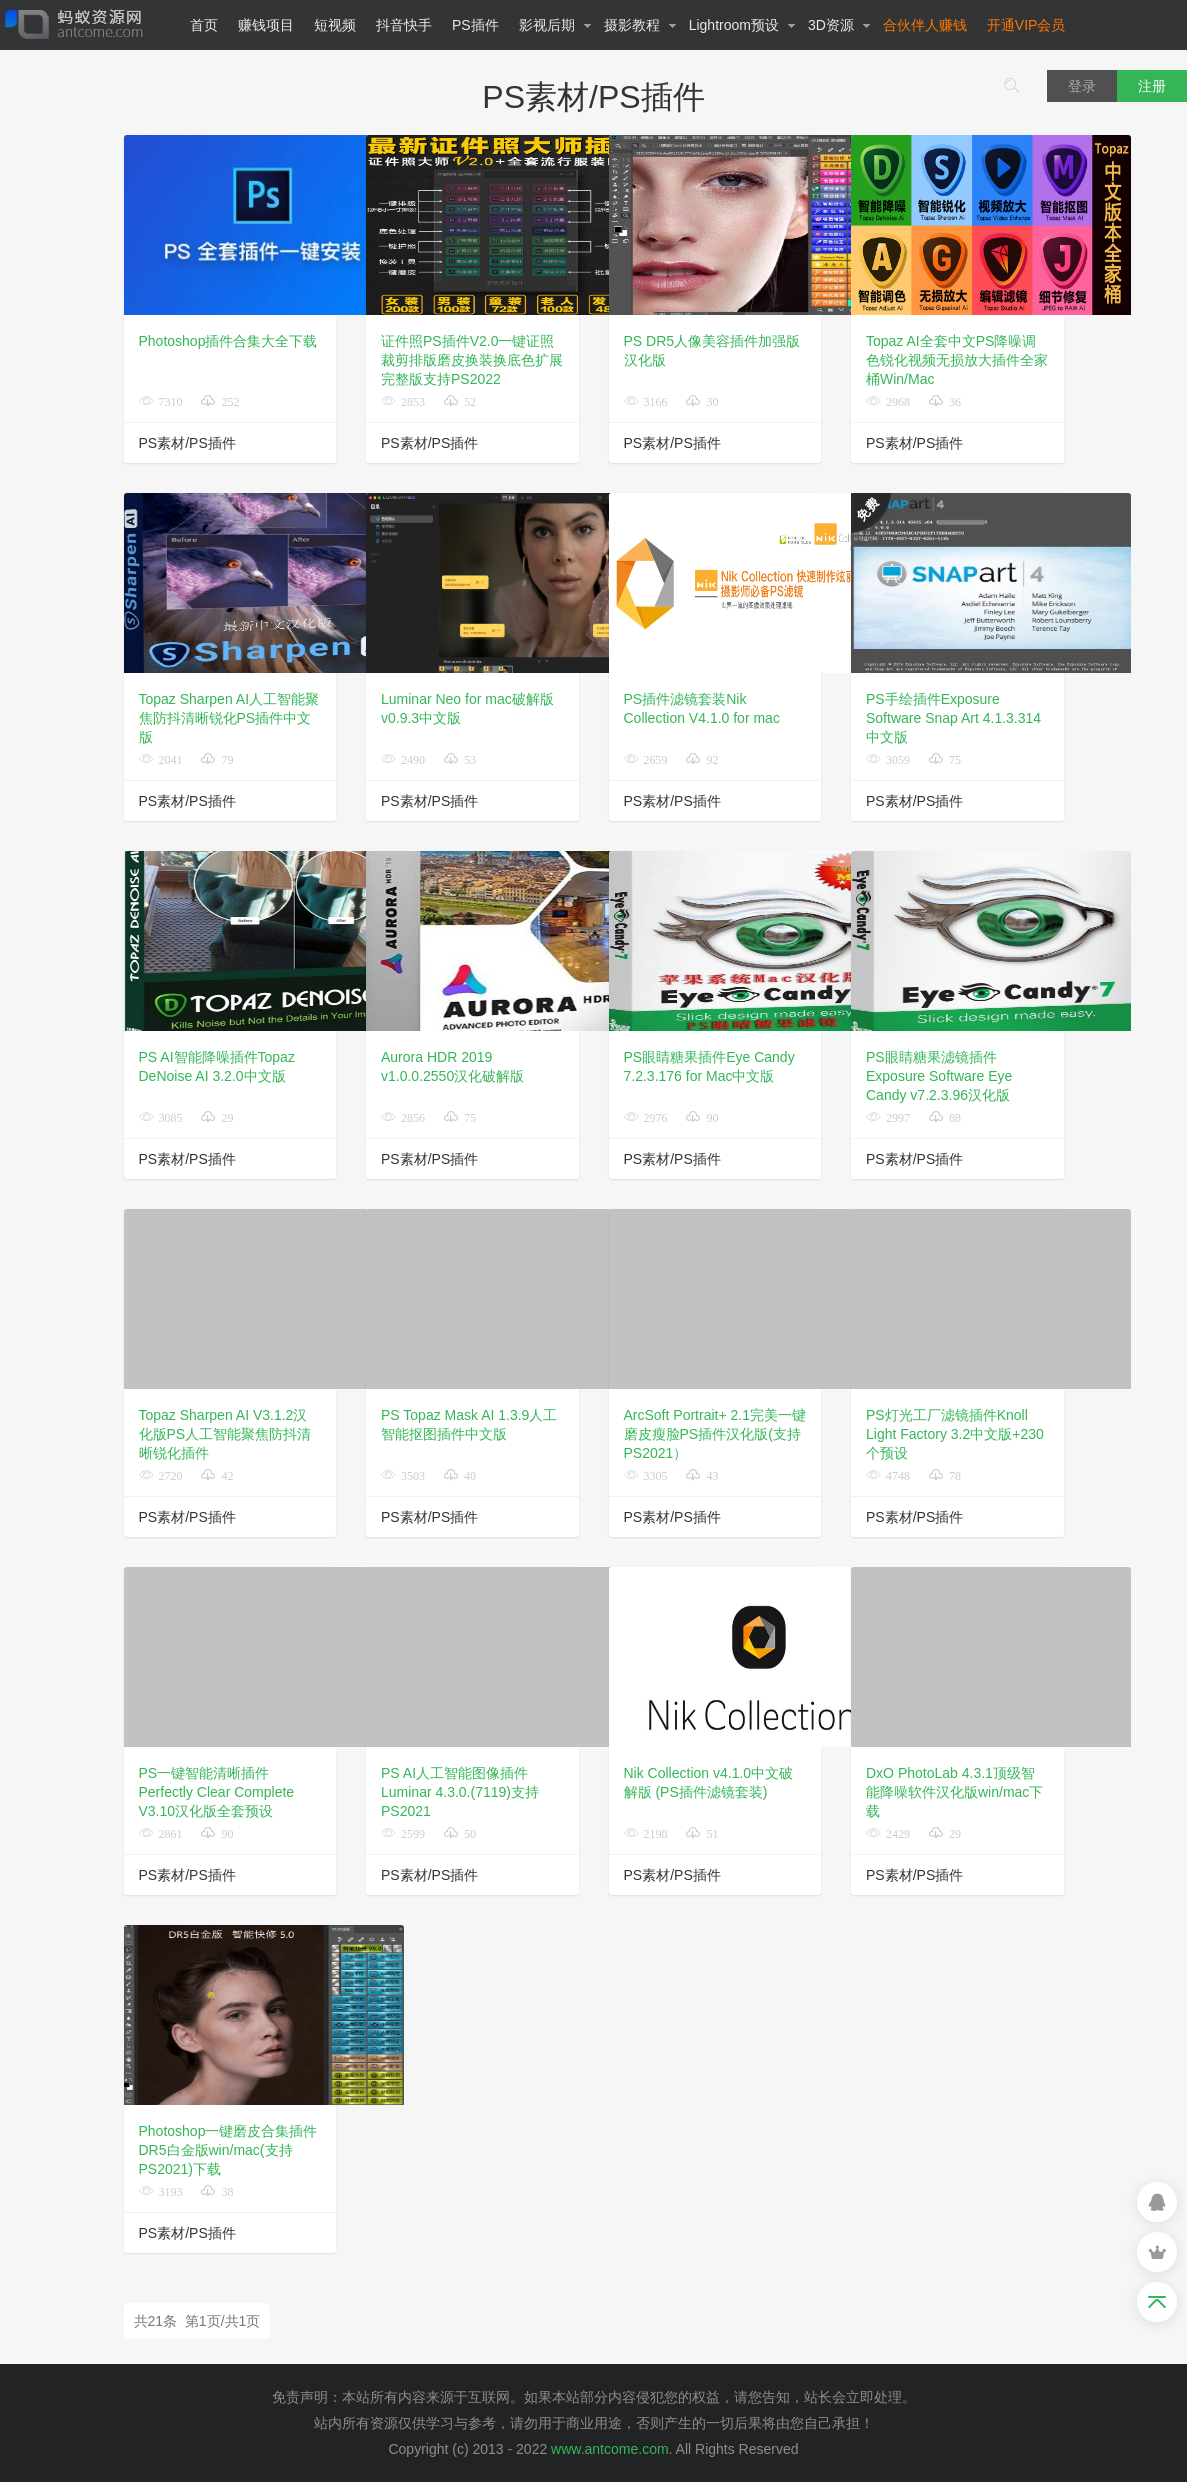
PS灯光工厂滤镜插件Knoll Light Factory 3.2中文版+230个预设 (955, 1434)
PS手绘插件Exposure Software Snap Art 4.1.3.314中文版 (953, 718)
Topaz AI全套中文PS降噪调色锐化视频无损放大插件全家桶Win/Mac (957, 360)
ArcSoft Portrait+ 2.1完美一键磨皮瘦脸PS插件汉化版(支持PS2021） (715, 1434)
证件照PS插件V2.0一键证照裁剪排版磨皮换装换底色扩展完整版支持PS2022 (472, 360)
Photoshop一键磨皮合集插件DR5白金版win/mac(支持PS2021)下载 (228, 2150)
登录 (1082, 86)
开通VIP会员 (1026, 25)
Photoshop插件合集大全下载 (228, 341)
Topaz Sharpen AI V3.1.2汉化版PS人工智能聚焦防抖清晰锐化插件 (225, 1434)
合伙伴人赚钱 (925, 25)
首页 (204, 25)
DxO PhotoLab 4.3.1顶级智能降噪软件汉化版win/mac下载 (954, 1792)
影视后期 (555, 25)
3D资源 (839, 25)
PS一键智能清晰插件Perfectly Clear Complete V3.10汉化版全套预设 (217, 1792)
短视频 (335, 25)
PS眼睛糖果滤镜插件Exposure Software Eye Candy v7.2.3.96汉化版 (939, 1076)
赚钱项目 (266, 25)
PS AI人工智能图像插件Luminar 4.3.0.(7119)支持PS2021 (460, 1792)
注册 (1152, 86)
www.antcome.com (609, 2449)
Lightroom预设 (742, 25)
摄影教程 (640, 25)
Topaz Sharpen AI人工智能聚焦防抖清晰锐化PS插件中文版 (229, 718)
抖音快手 (404, 25)
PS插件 (475, 25)
